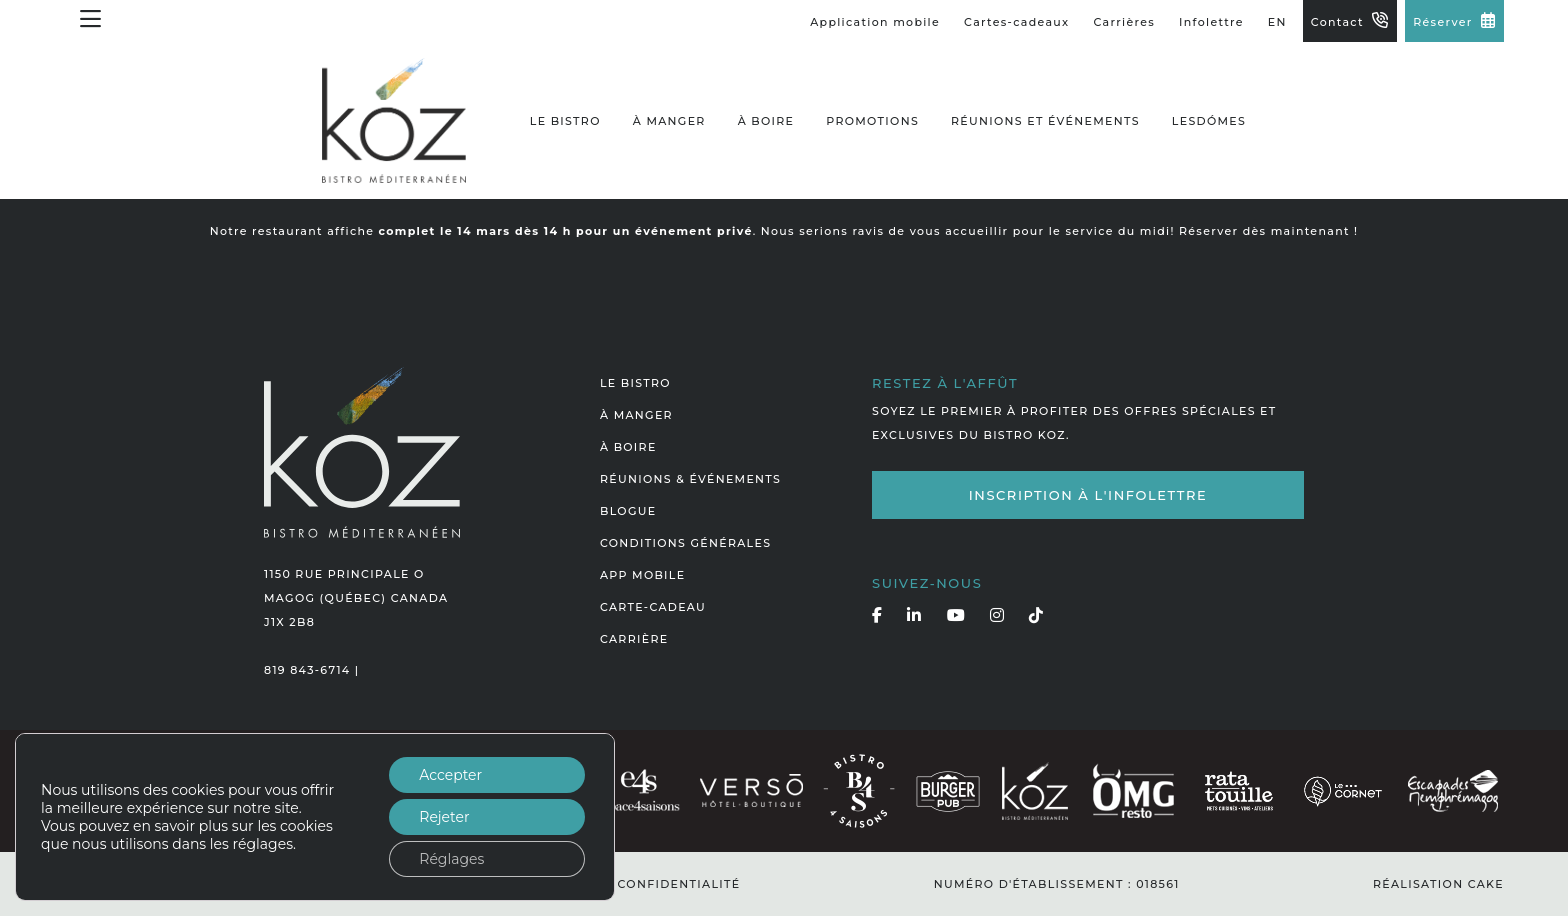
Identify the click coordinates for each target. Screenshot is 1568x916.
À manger (669, 121)
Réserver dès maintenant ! (1268, 231)
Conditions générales (685, 543)
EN (1277, 22)
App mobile (642, 575)
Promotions (872, 121)
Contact (1337, 22)
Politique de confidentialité (628, 884)
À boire (766, 121)
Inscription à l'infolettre (1088, 495)
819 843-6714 (307, 670)
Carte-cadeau (653, 607)
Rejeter (444, 817)
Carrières (1125, 22)
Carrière (634, 639)
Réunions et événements (1045, 121)
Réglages (451, 859)
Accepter (450, 775)
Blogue (628, 511)
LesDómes (1209, 121)
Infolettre (1211, 22)
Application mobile (875, 22)
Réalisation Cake (1438, 884)
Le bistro (565, 121)
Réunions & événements (690, 479)
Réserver (1442, 22)
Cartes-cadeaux (1016, 22)
